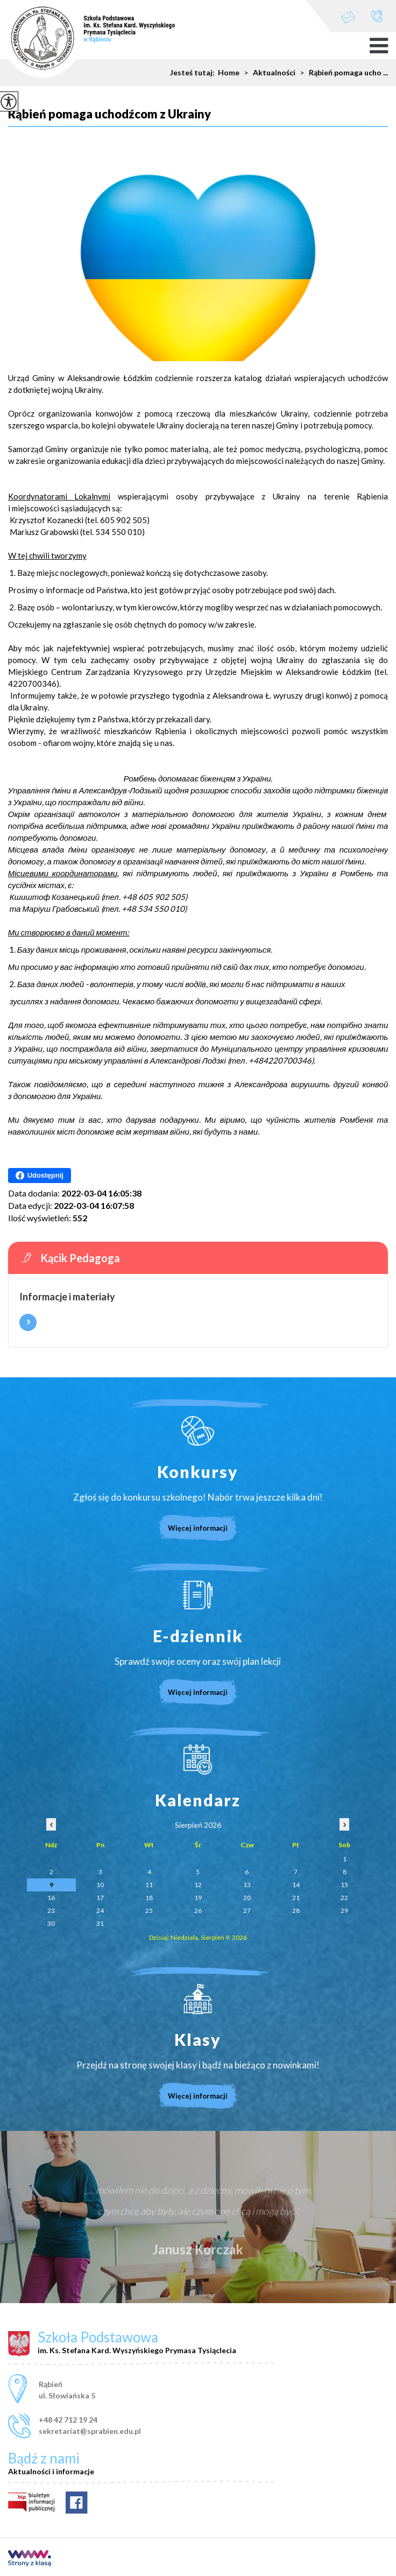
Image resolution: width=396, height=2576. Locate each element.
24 (100, 1910)
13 (247, 1885)
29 (344, 1910)
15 (344, 1885)
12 (198, 1885)
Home (228, 72)
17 (100, 1898)
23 (51, 1910)
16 (51, 1898)
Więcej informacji (28, 1322)
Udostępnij (39, 1175)
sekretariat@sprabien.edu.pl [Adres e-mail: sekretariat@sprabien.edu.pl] (90, 2431)
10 (100, 1885)
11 (149, 1885)
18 (149, 1898)
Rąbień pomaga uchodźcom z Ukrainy (109, 114)
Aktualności (267, 72)
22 (344, 1898)
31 (100, 1923)
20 (247, 1898)
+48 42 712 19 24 (377, 16)
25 (149, 1910)
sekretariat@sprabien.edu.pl (348, 17)
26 (198, 1910)
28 (296, 1910)
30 (51, 1923)
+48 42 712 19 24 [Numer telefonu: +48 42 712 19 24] (68, 2419)
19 (198, 1898)
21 (296, 1898)
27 (247, 1910)
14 (296, 1885)
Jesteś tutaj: (194, 72)
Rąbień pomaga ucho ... (341, 72)
